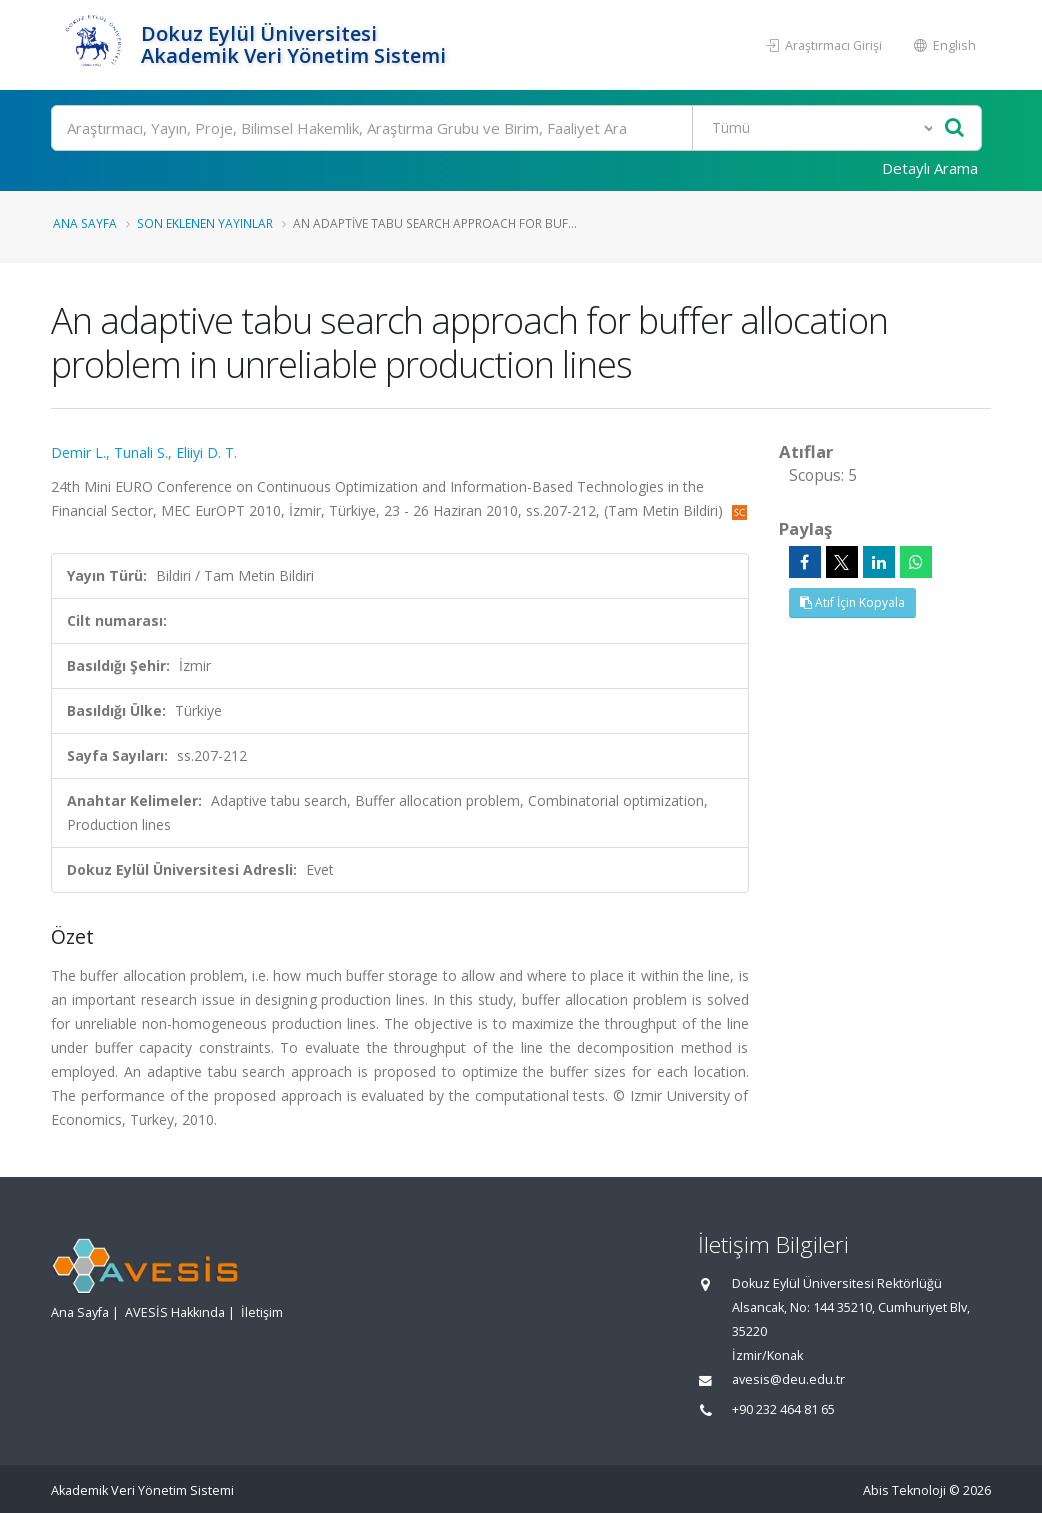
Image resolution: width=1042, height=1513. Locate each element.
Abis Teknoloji (904, 1490)
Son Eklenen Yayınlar (205, 223)
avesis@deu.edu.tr (788, 1379)
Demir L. (78, 452)
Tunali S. (141, 452)
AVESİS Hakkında (175, 1312)
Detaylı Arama (930, 168)
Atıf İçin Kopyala (852, 602)
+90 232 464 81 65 (783, 1409)
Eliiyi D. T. (206, 452)
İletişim (262, 1312)
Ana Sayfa (85, 223)
